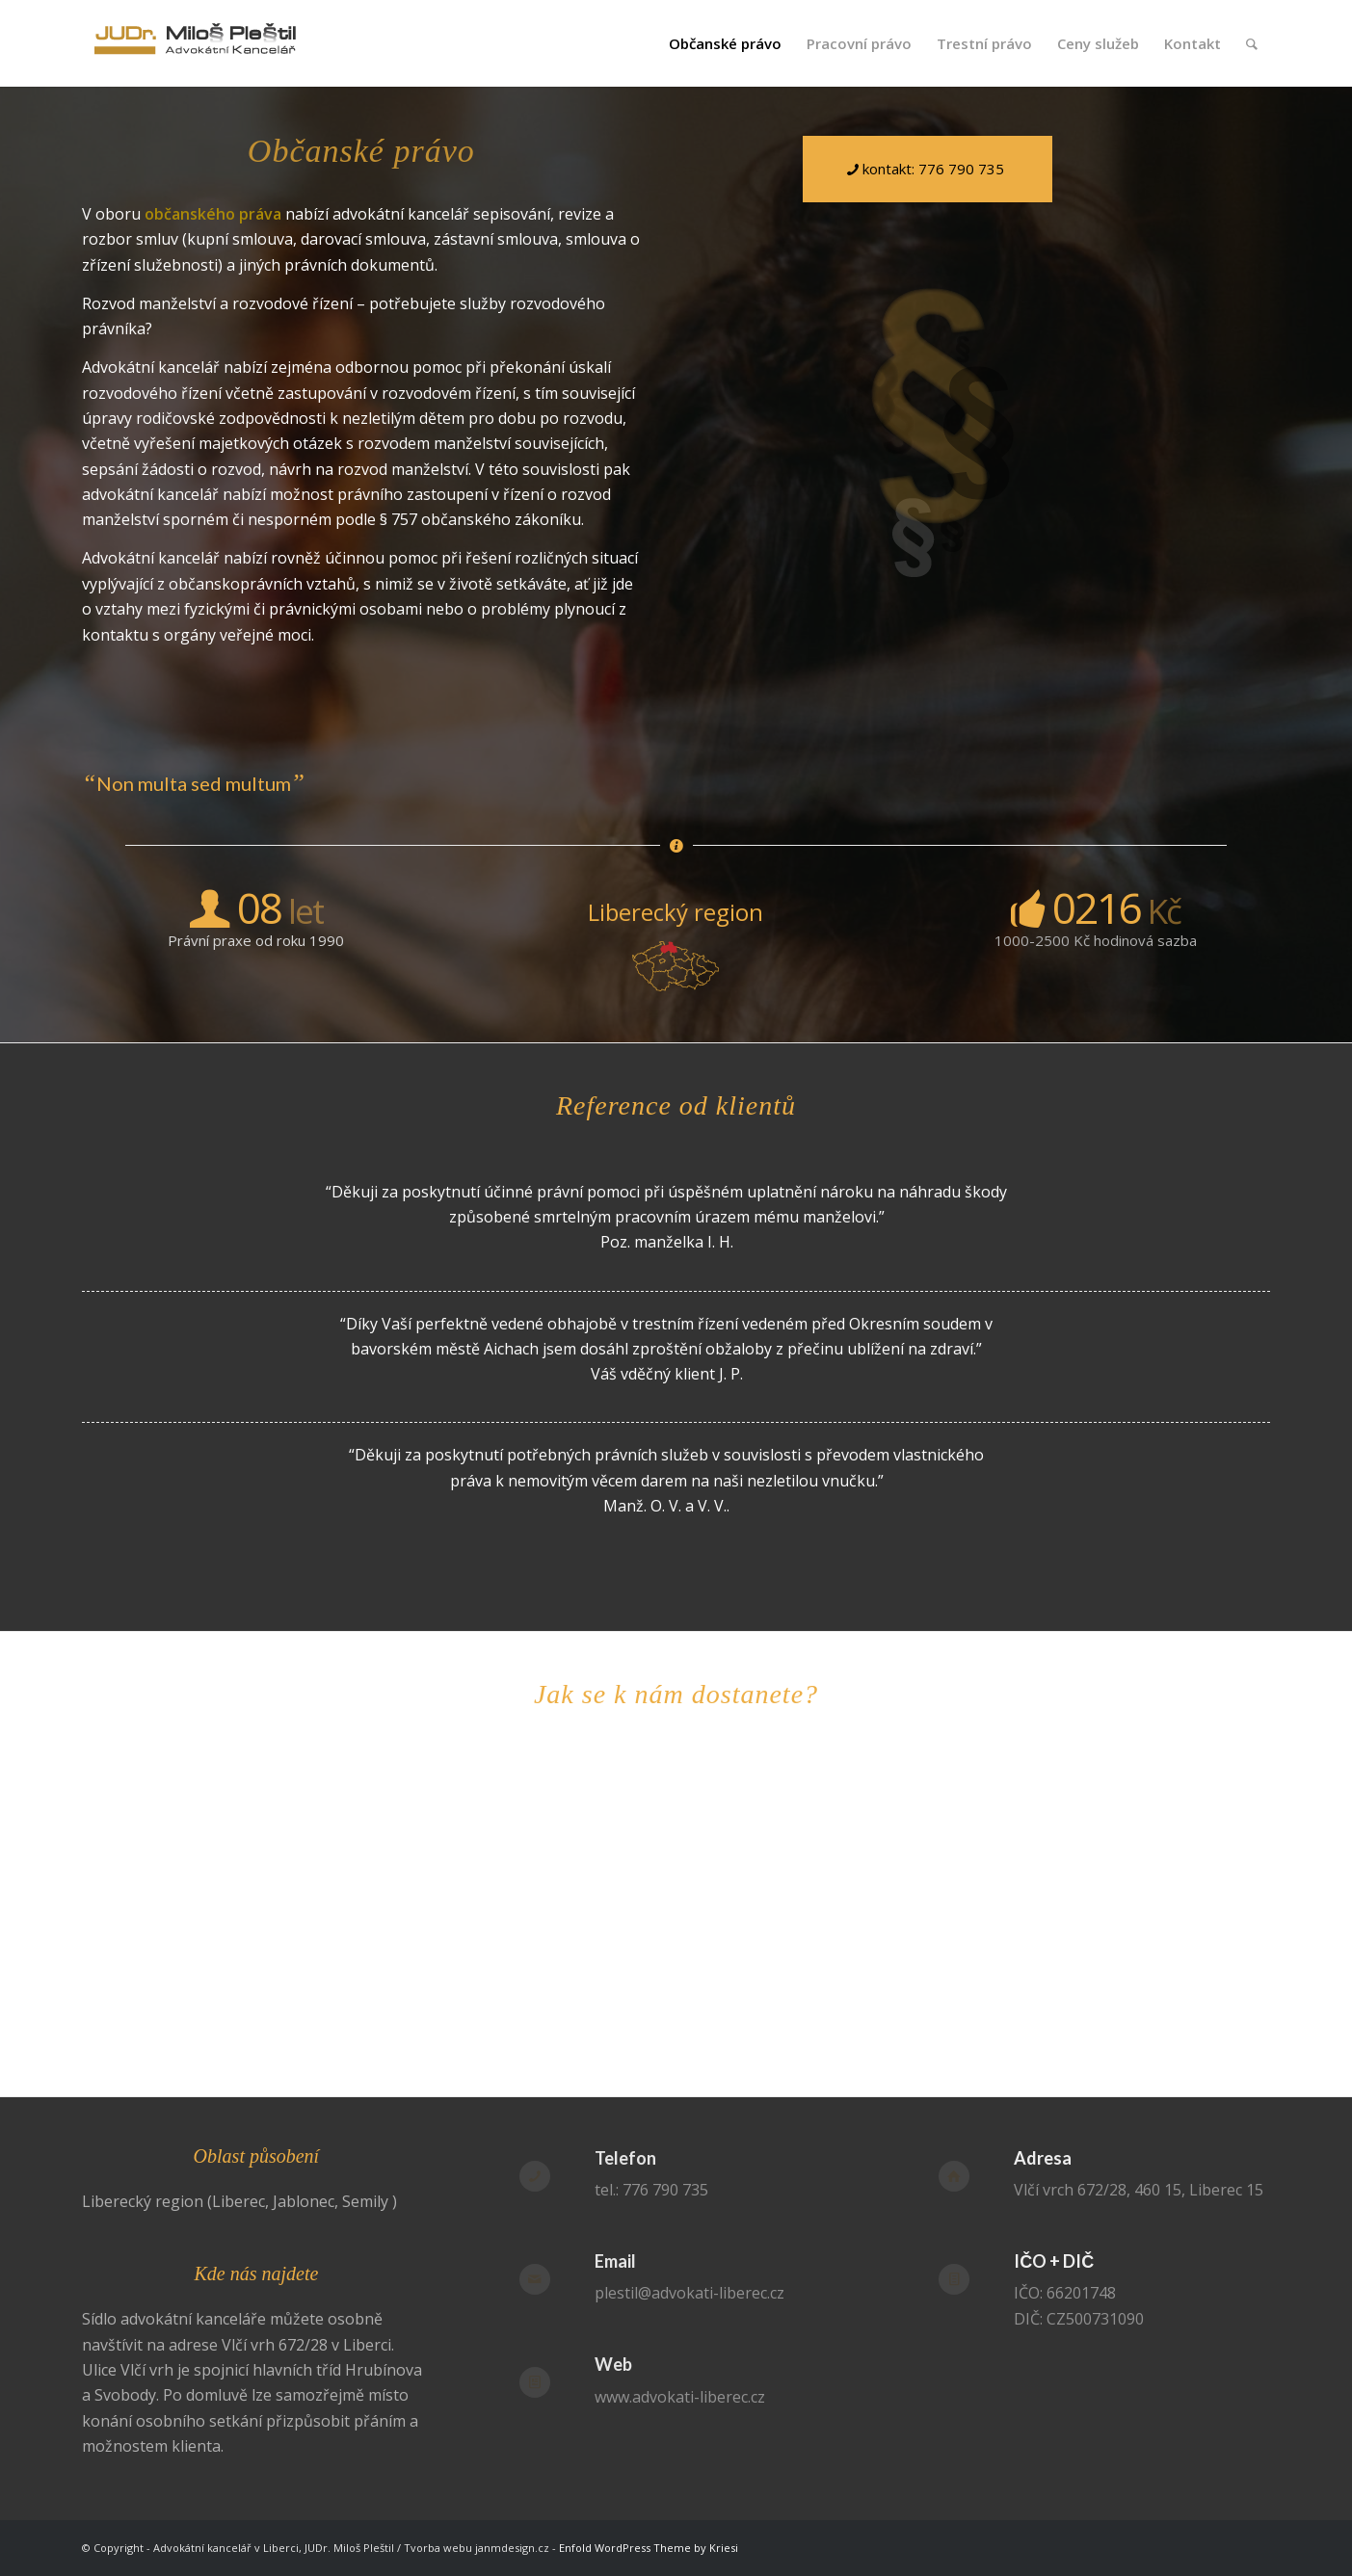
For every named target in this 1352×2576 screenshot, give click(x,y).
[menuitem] (725, 43)
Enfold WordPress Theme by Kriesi (648, 2547)
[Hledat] (1251, 43)
